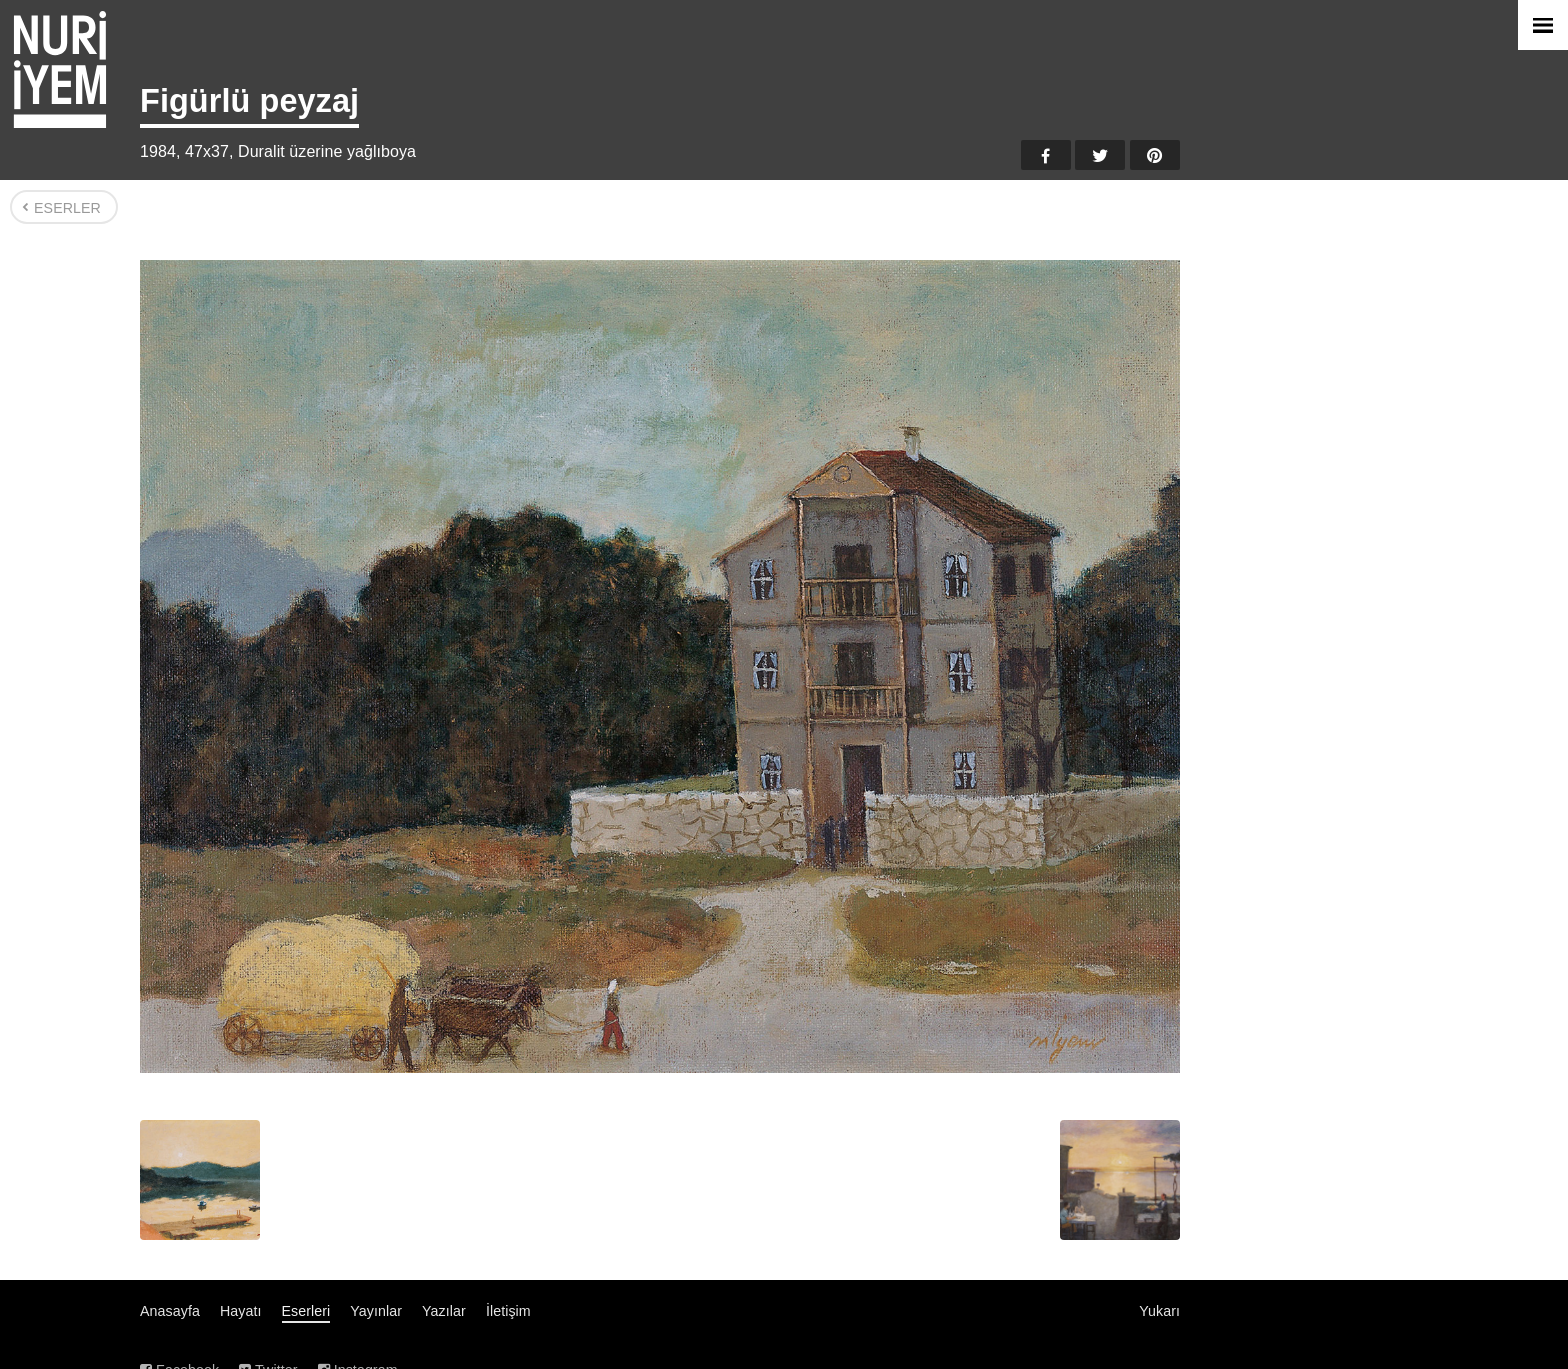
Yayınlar (376, 1311)
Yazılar (444, 1311)
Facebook (1046, 155)
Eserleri (306, 1311)
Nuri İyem (60, 69)
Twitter (1100, 155)
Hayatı (241, 1311)
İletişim (508, 1311)
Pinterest (1155, 155)
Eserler (67, 208)
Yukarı (1159, 1311)
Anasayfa (170, 1311)
